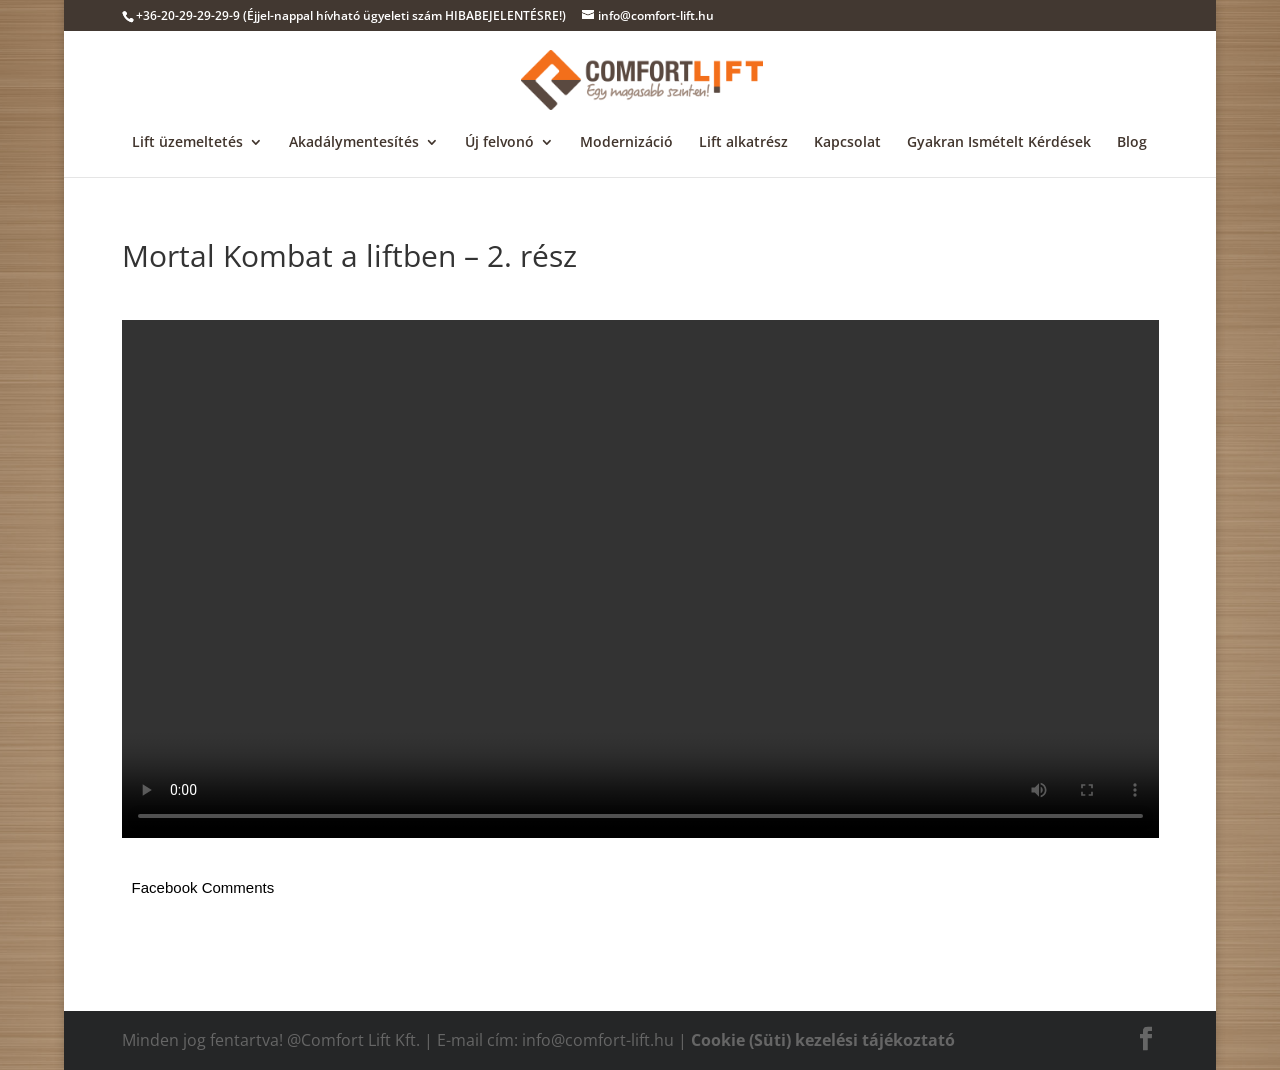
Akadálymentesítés (354, 143)
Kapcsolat (847, 143)
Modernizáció (626, 143)
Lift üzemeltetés (187, 143)
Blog (1132, 143)
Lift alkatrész (743, 143)
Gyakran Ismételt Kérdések (999, 143)
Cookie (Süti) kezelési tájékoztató (823, 1040)
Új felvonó (499, 143)
